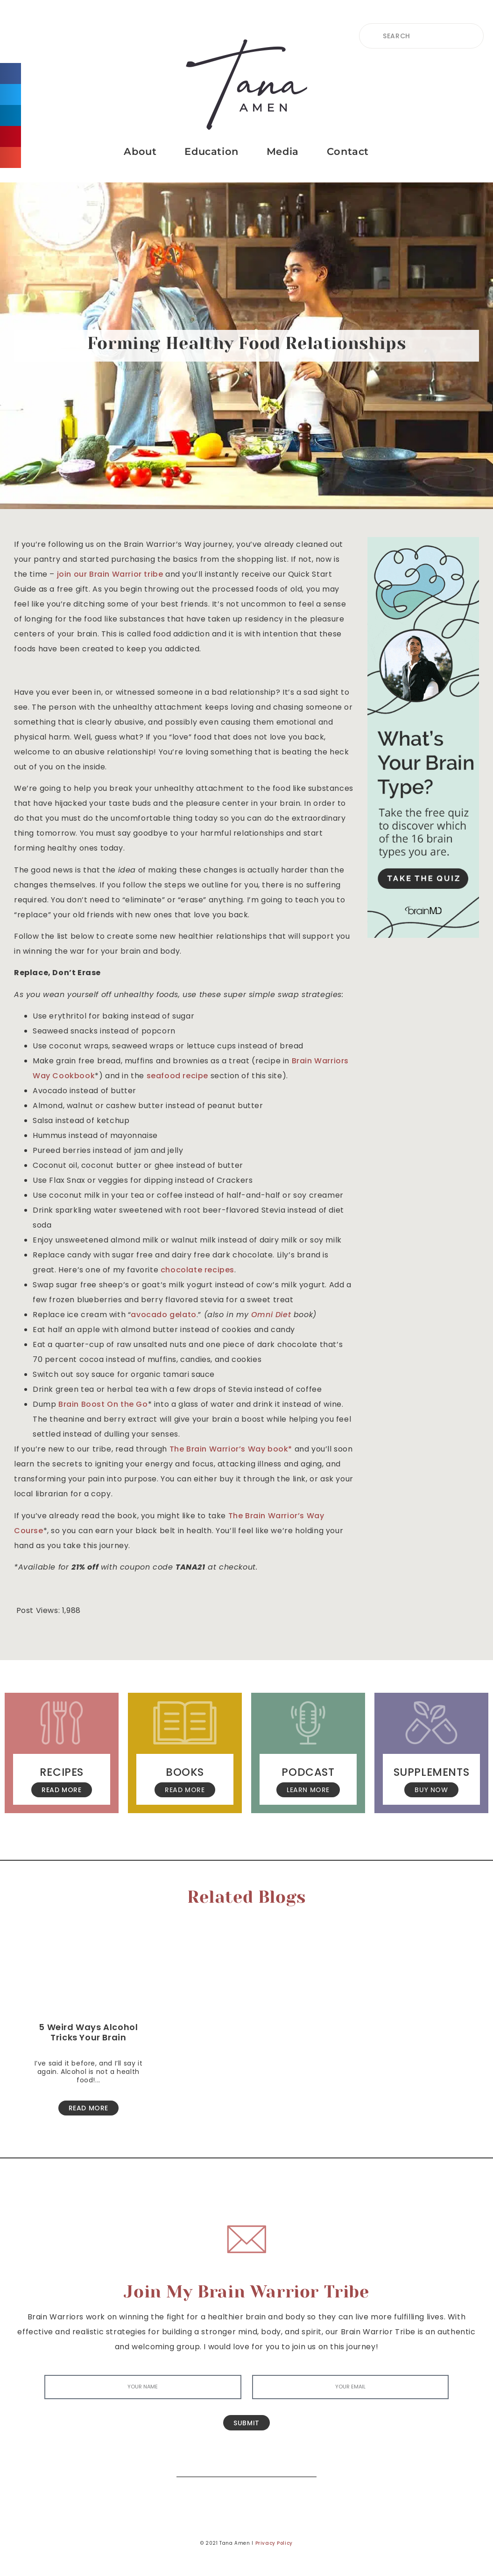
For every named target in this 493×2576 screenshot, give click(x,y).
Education (211, 151)
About (140, 151)
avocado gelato (163, 1314)
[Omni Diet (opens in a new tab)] (271, 1314)
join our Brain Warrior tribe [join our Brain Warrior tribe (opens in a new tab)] (110, 574)
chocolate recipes (197, 1269)
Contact (348, 151)
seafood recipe (177, 1075)
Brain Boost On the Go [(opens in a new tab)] (103, 1404)
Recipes (62, 1772)
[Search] (303, 2463)
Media (283, 151)
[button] (10, 73)
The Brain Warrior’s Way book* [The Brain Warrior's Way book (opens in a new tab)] (232, 1449)
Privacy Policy (274, 2543)
